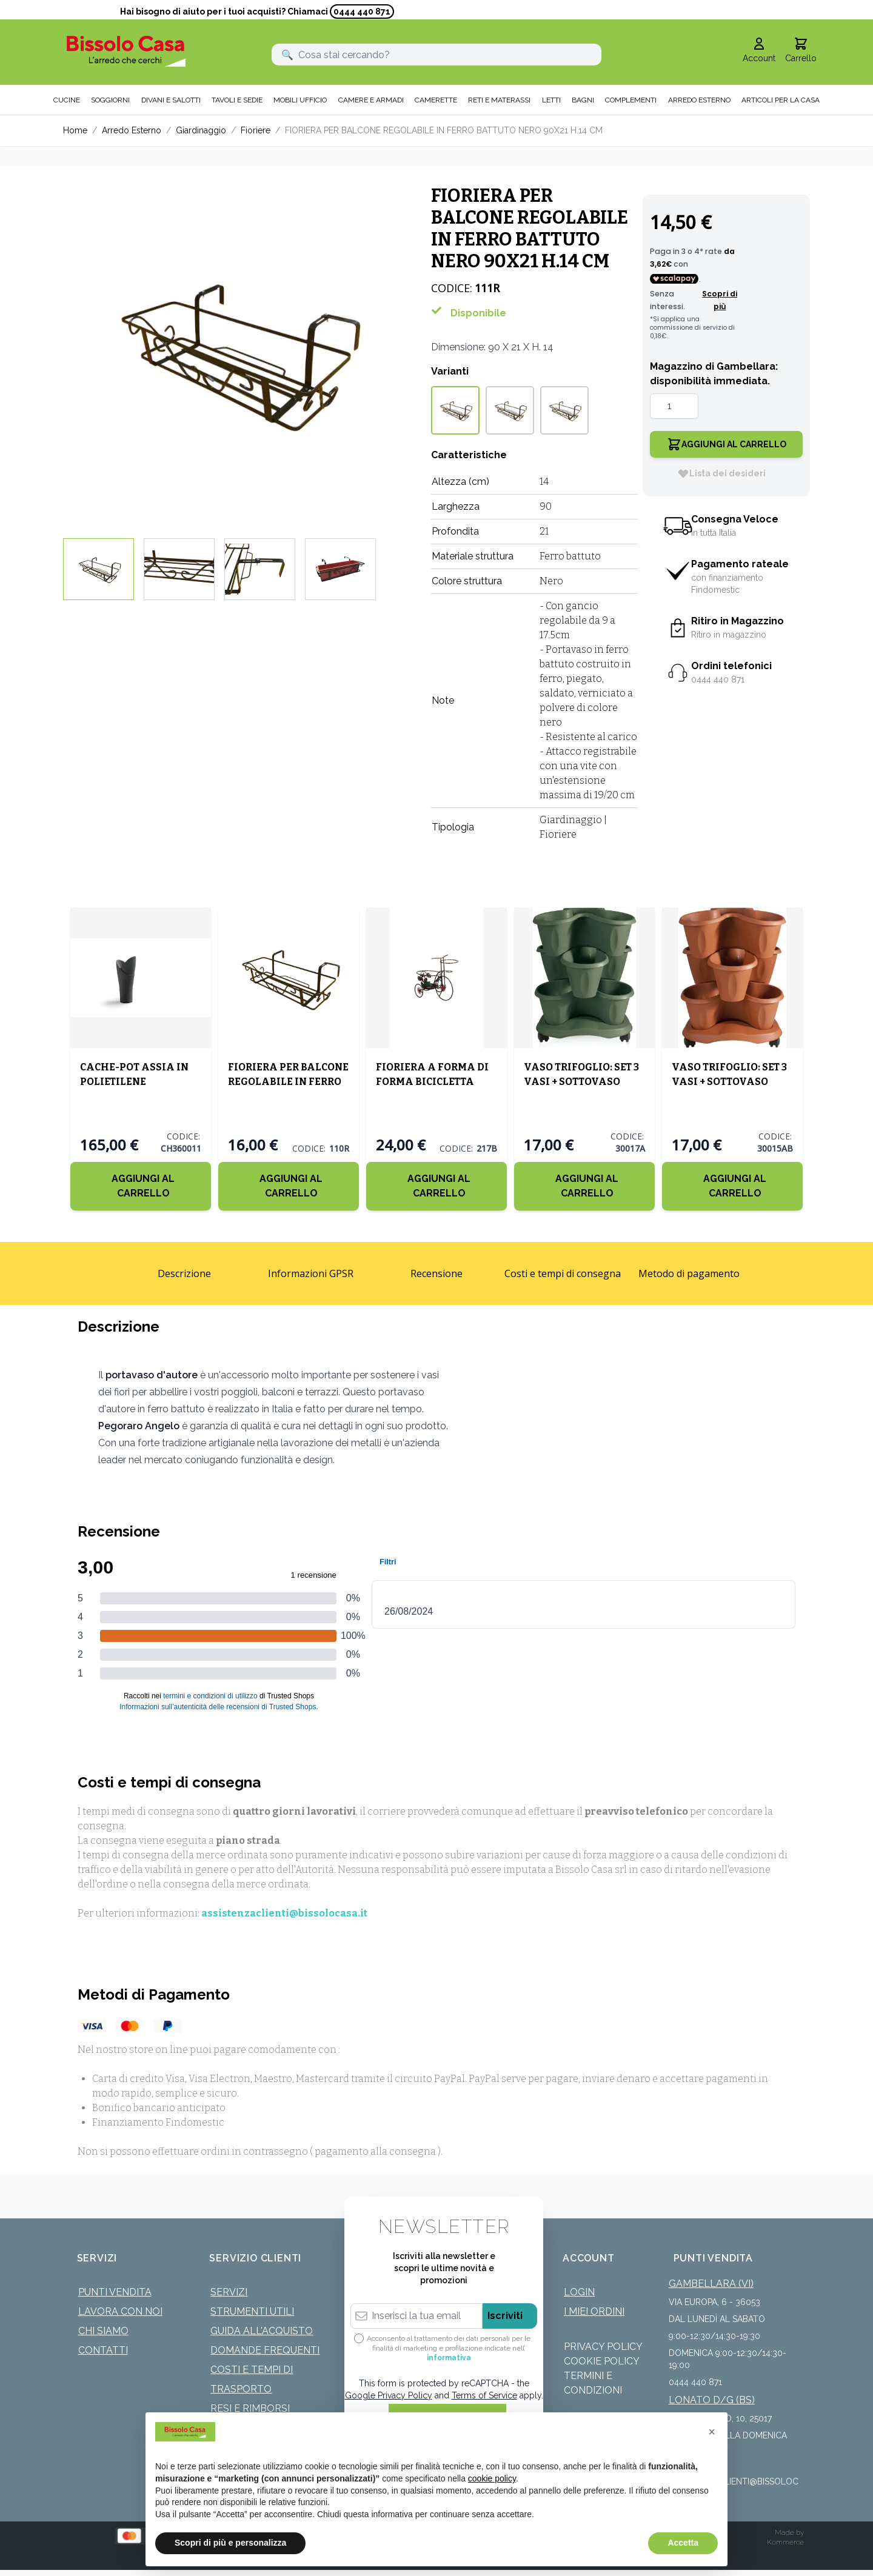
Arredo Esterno (131, 130)
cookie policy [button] (492, 2478)
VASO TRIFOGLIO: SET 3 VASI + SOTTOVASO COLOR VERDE (581, 1081)
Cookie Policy (602, 2361)
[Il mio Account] (759, 50)
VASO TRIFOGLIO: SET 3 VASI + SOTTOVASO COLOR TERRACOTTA (729, 1081)
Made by (789, 2532)
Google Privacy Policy (388, 2395)
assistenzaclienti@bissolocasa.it (284, 1913)
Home (75, 130)
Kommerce (785, 2542)
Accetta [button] (682, 2543)
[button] (711, 2431)
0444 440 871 (361, 11)
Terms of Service (484, 2395)
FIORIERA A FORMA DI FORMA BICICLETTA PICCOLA (432, 1081)
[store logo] (126, 51)
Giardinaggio (201, 130)
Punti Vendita (115, 2292)
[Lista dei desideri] (721, 473)
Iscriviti (505, 2315)
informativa (449, 2358)
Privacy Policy (603, 2346)
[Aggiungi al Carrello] (140, 1186)
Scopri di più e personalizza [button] (230, 2543)
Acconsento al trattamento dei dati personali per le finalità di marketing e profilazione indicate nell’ (448, 2348)
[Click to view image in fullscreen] (235, 352)
